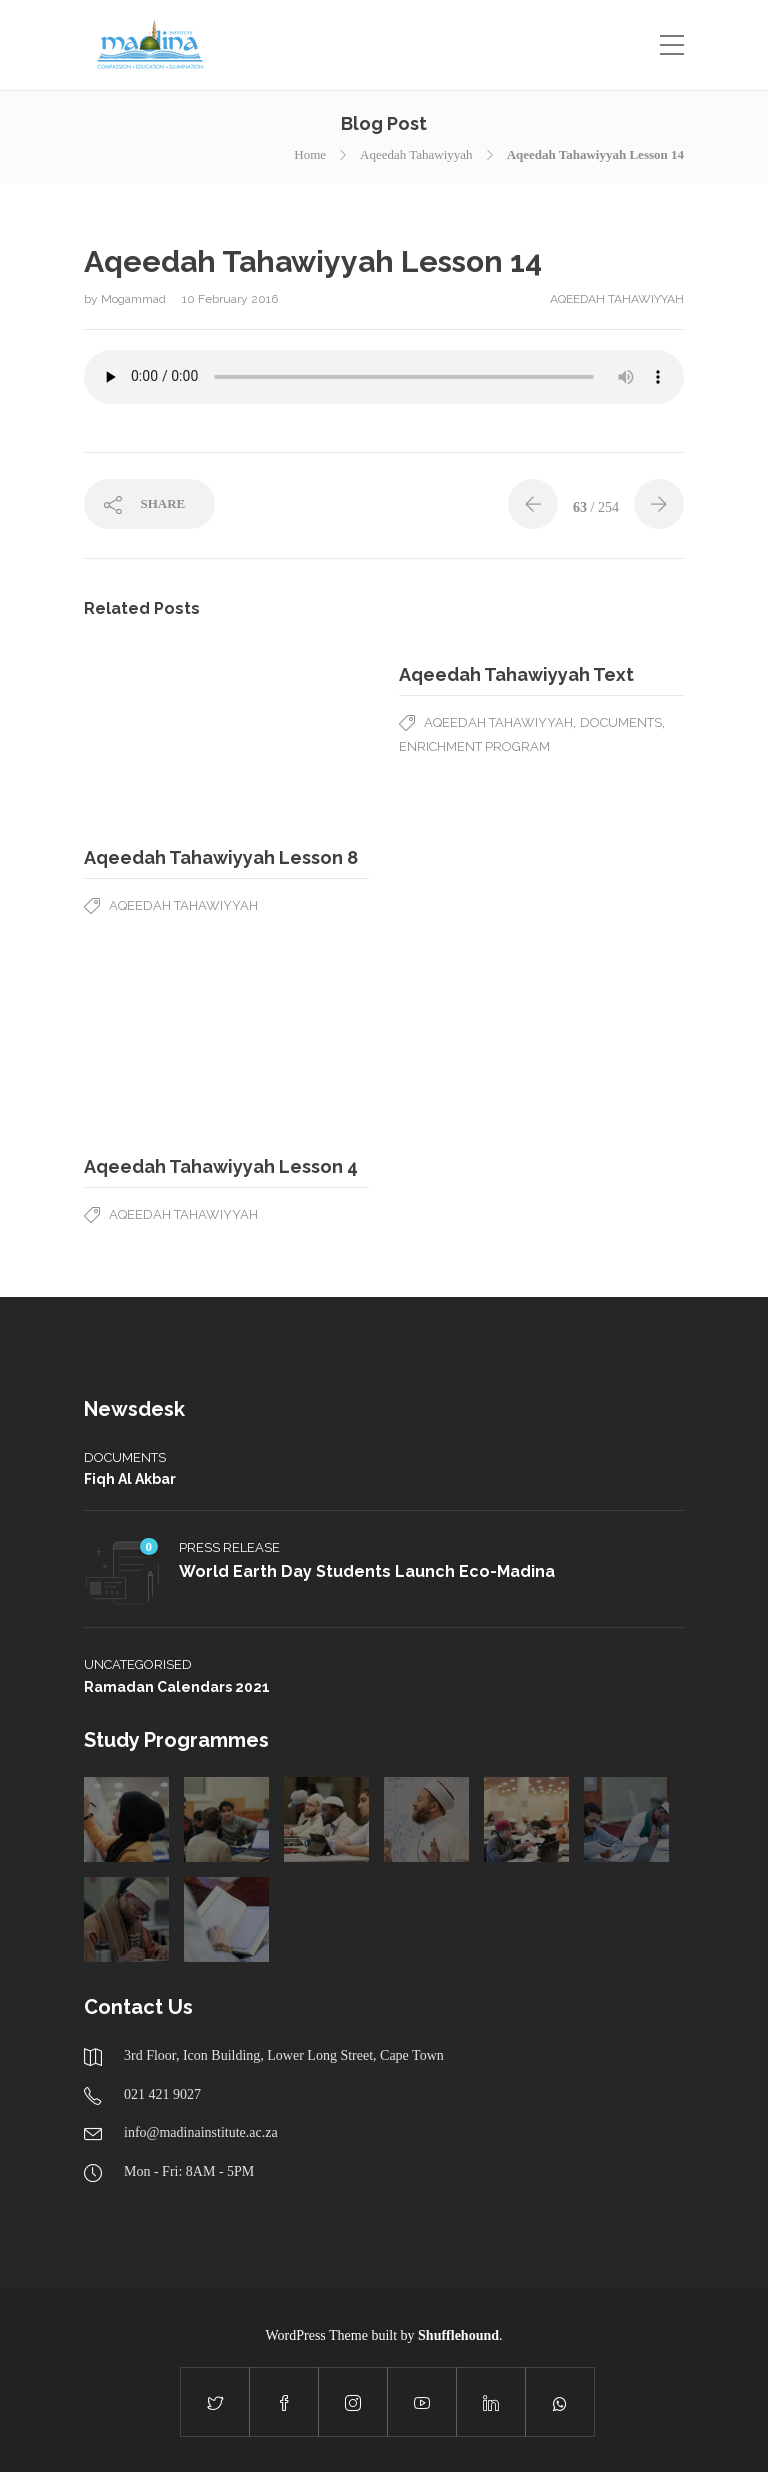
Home (310, 154)
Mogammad (135, 299)
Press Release (229, 1547)
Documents (621, 722)
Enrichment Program (474, 746)
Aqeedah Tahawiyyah (416, 154)
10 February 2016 (230, 299)
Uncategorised (138, 1664)
